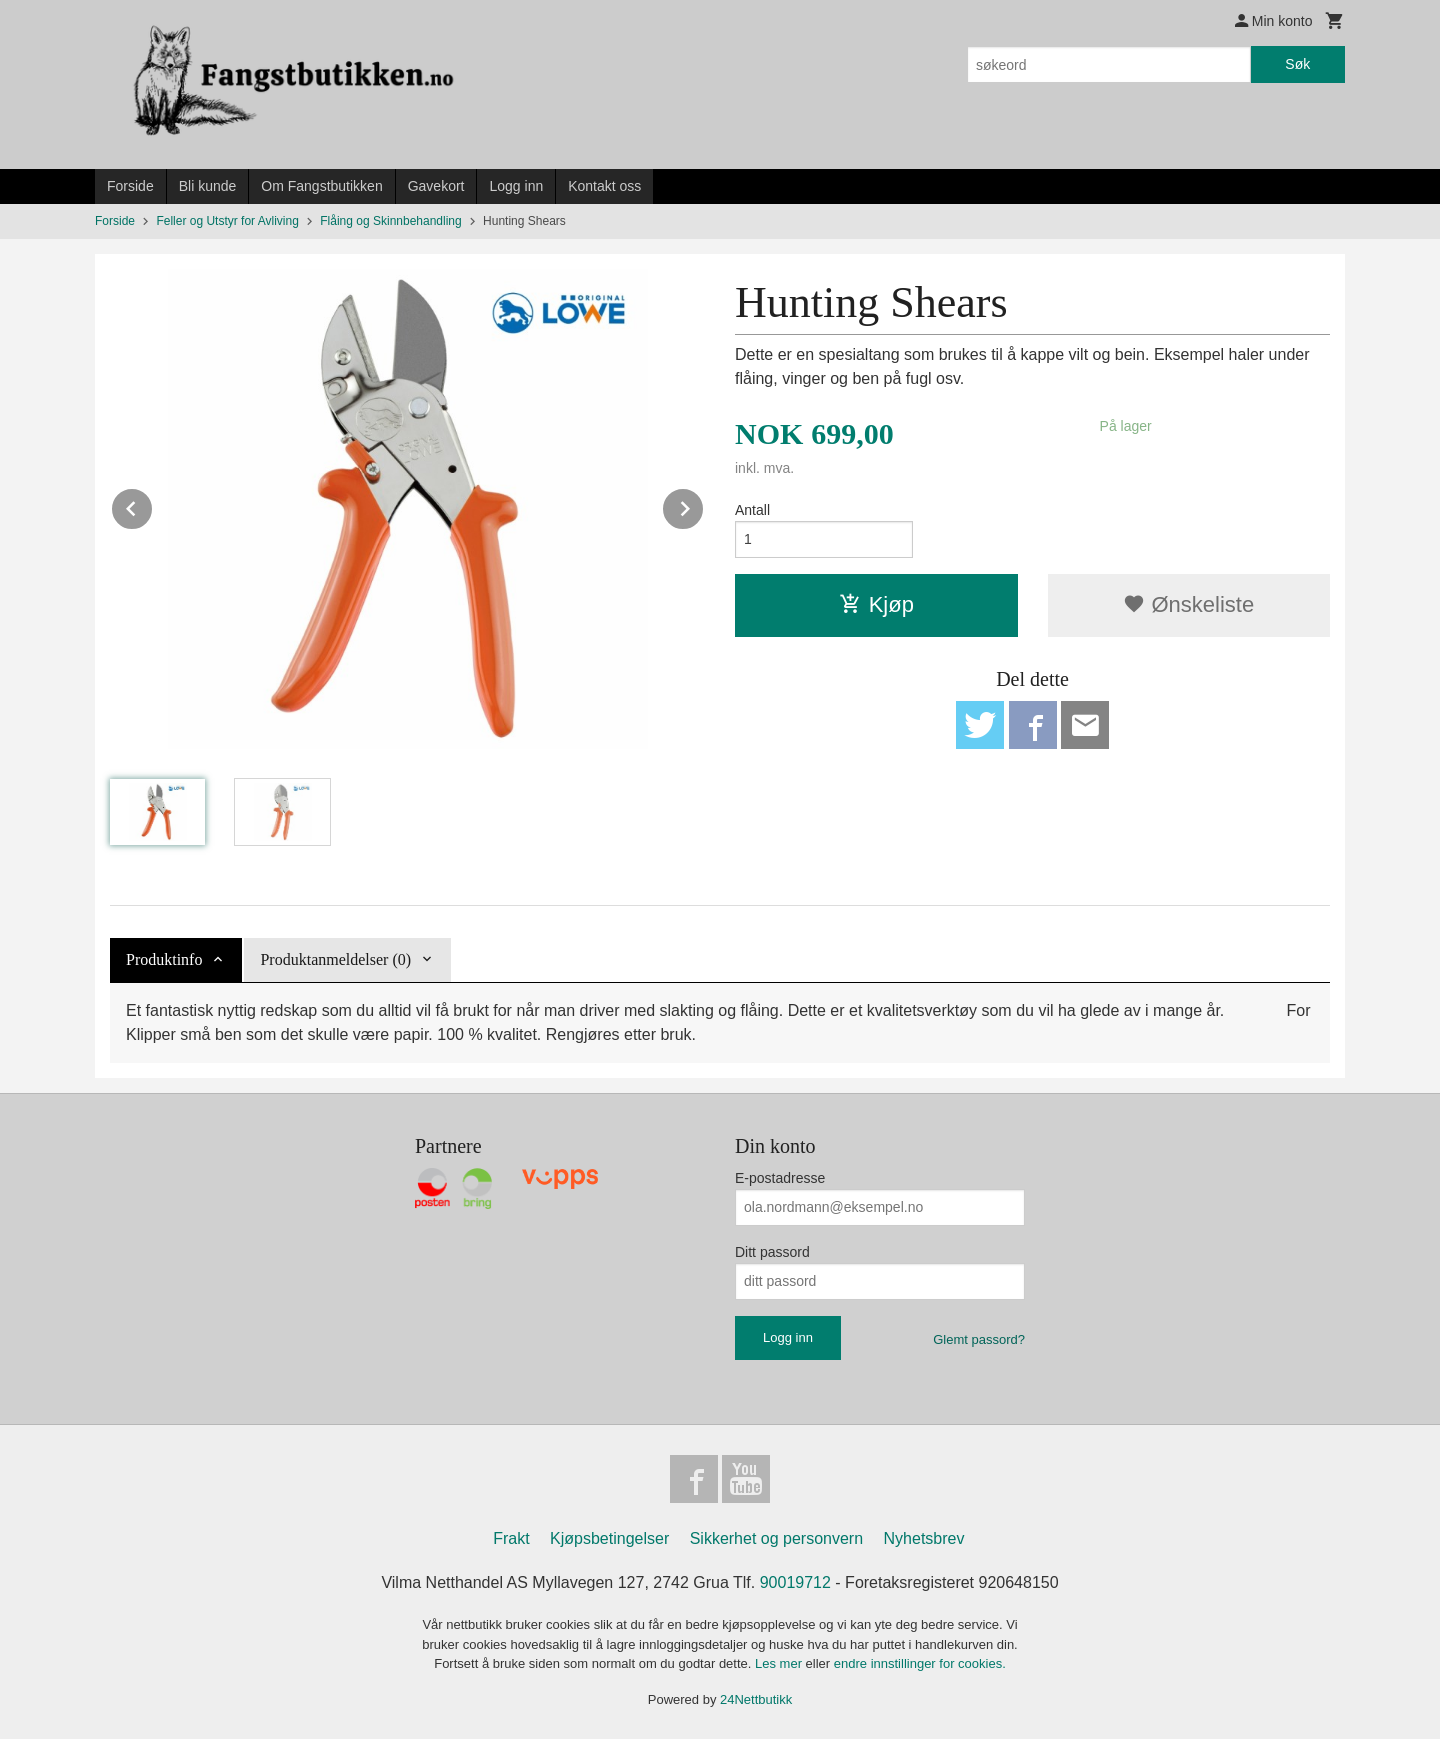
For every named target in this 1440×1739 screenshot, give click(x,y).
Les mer (780, 1663)
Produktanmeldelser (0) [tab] (335, 959)
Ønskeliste (1188, 604)
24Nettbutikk (756, 1699)
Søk (1297, 64)
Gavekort (436, 186)
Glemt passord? (979, 1339)
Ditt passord (772, 1252)
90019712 (795, 1582)
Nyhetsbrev (924, 1538)
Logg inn (516, 186)
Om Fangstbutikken (321, 186)
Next (704, 505)
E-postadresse (780, 1178)
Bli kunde (208, 186)
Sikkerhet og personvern (776, 1538)
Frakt (511, 1538)
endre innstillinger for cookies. (920, 1663)
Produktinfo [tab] (164, 959)
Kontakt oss (604, 186)
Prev (153, 505)
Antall (752, 510)
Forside (130, 186)
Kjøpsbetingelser (609, 1538)
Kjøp (876, 604)
